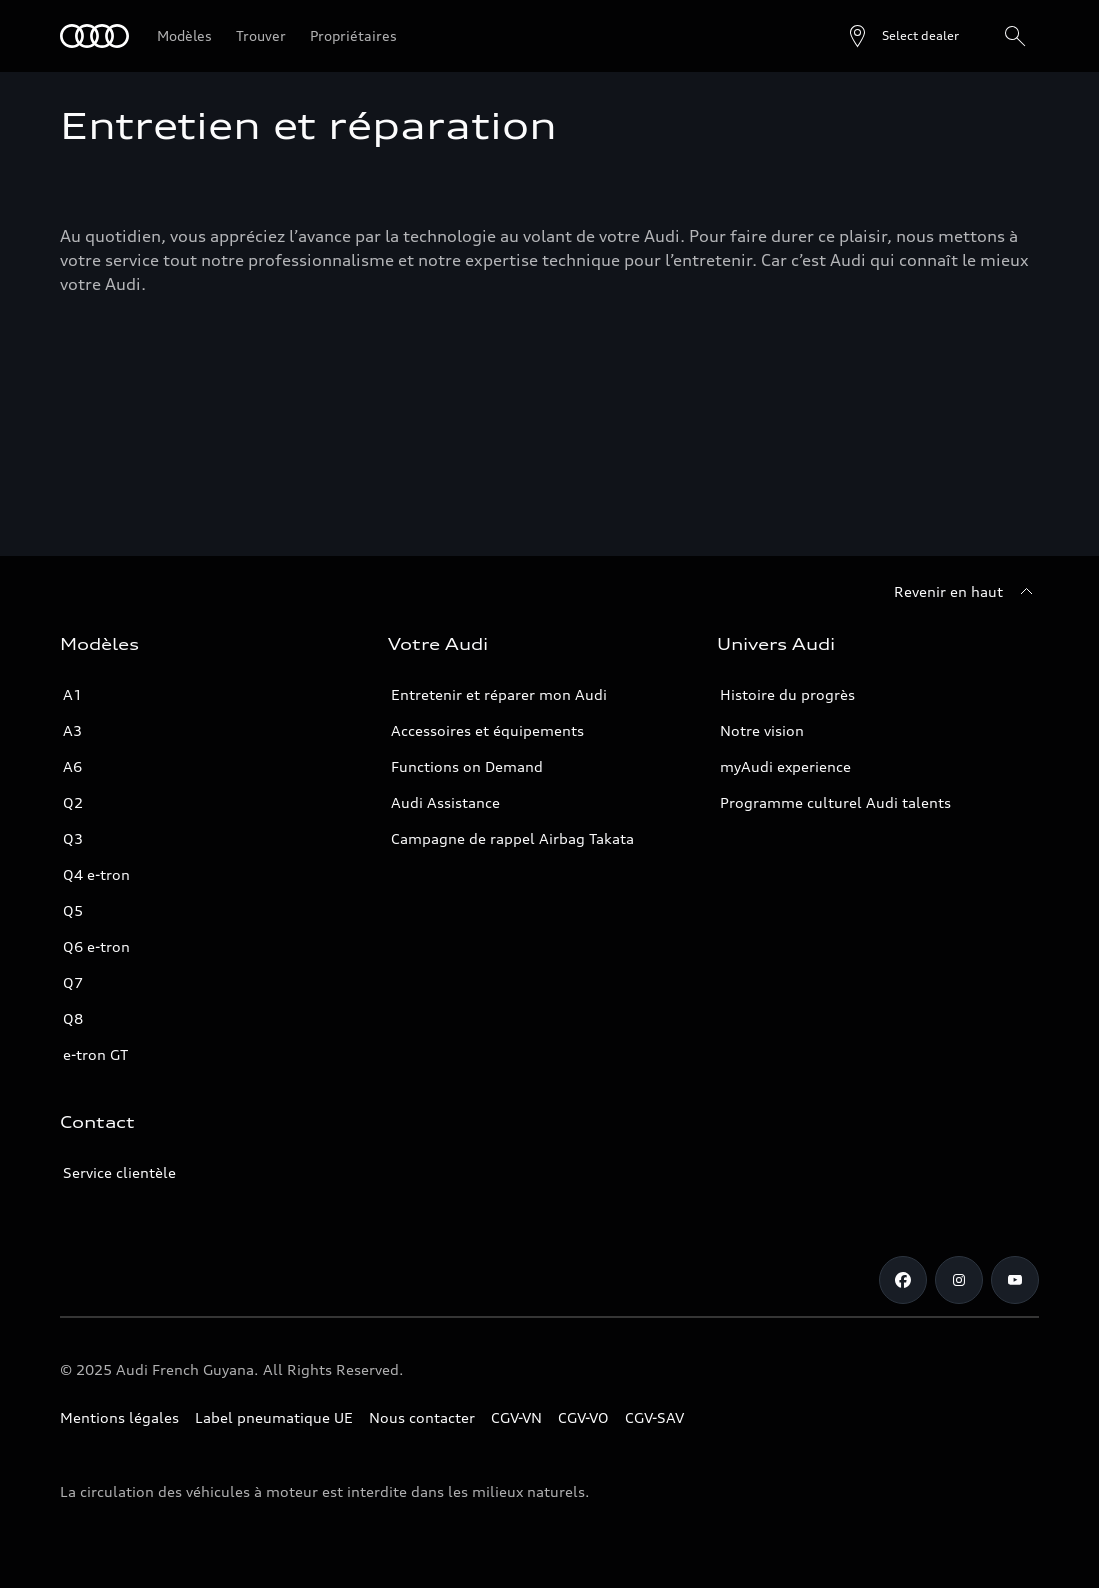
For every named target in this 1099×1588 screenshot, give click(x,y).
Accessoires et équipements (487, 730)
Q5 (73, 910)
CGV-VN (516, 1417)
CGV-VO (583, 1417)
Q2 (73, 802)
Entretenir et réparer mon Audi (499, 694)
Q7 (73, 982)
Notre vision (762, 730)
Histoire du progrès (787, 694)
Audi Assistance (445, 802)
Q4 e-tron (96, 874)
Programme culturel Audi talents (835, 802)
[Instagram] (959, 1280)
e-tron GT (95, 1054)
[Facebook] (903, 1280)
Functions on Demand (467, 766)
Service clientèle (119, 1172)
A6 (72, 766)
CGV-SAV (654, 1417)
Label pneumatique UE (274, 1417)
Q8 (73, 1018)
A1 (72, 694)
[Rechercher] (1015, 36)
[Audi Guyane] (94, 36)
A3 (72, 730)
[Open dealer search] (902, 36)
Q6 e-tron (96, 946)
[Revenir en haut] (966, 592)
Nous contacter (422, 1417)
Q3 (73, 838)
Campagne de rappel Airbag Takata (512, 838)
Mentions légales (119, 1417)
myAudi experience (785, 766)
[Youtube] (1015, 1280)
